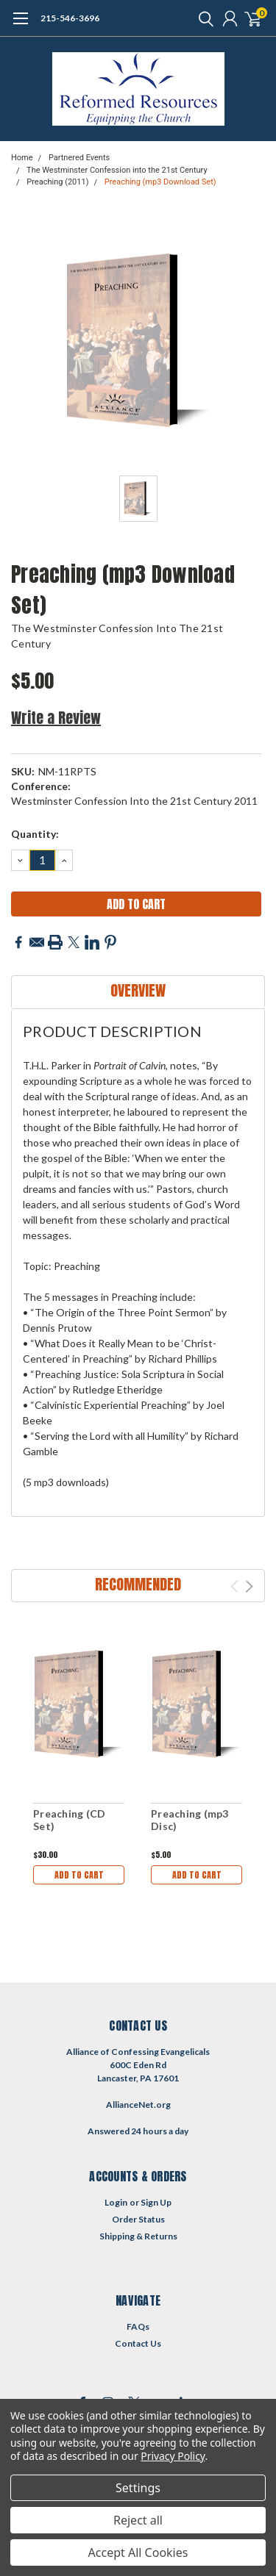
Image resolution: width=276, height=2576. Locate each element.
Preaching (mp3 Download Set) (160, 182)
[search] (202, 18)
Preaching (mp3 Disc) (190, 1820)
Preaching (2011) (57, 182)
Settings (138, 2488)
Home (22, 157)
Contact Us (138, 2343)
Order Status (138, 2219)
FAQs (138, 2326)
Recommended (138, 1584)
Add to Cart (79, 1874)
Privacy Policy (173, 2456)
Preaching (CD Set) (69, 1820)
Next (249, 1586)
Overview (138, 990)
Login (116, 2202)
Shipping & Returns (138, 2236)
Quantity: (35, 834)
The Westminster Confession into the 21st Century (117, 170)
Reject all (138, 2520)
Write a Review (56, 717)
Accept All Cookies (138, 2552)
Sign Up (156, 2202)
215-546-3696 (69, 18)
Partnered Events (79, 157)
